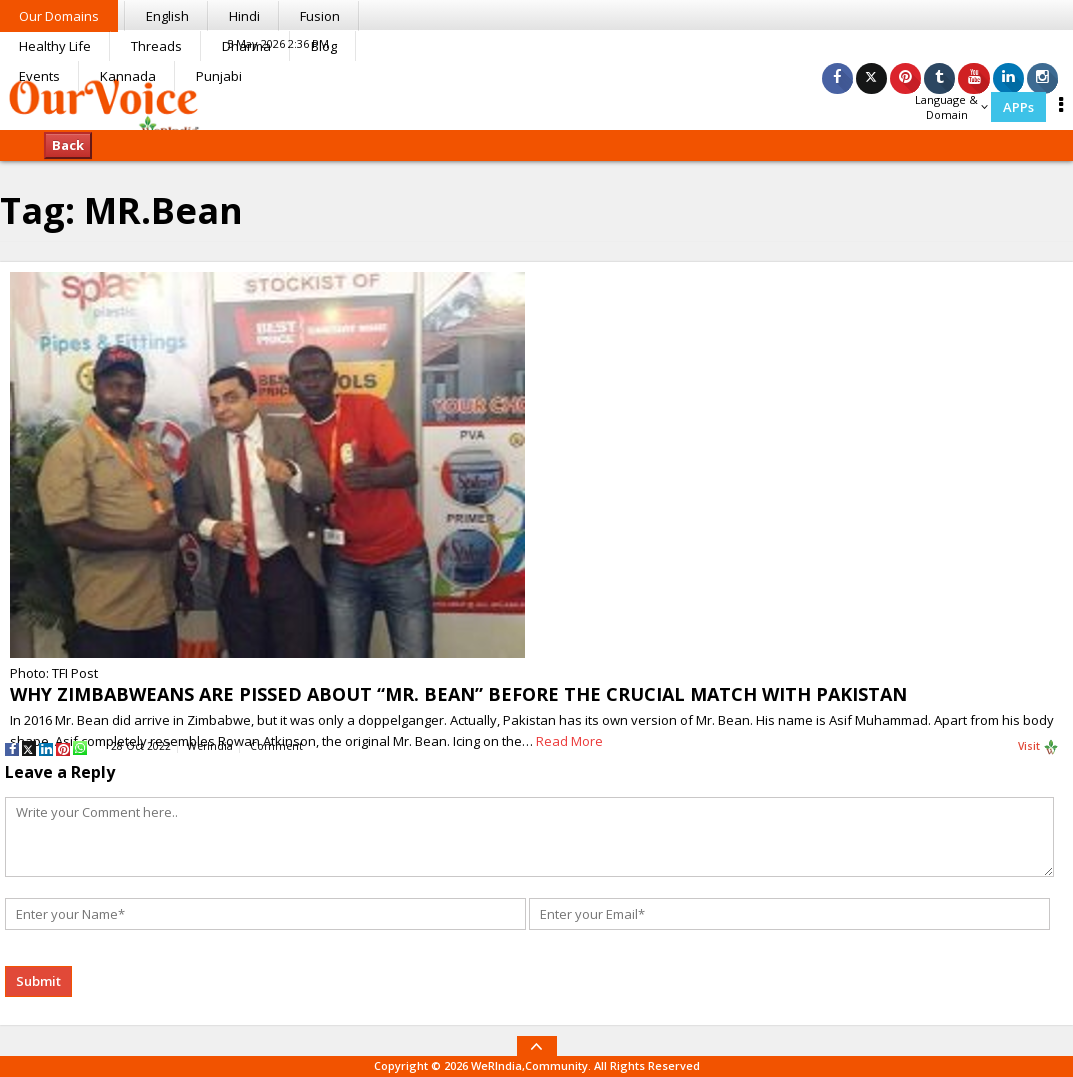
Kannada (128, 76)
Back (68, 145)
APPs (1018, 107)
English (167, 16)
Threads (156, 46)
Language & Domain (951, 107)
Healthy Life (55, 46)
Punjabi (219, 76)
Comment (276, 746)
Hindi (244, 16)
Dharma (246, 46)
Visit (1038, 747)
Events (39, 76)
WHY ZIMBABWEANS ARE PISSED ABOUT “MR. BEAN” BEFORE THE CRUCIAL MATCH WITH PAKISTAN (458, 694)
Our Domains (59, 16)
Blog (324, 46)
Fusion (320, 16)
